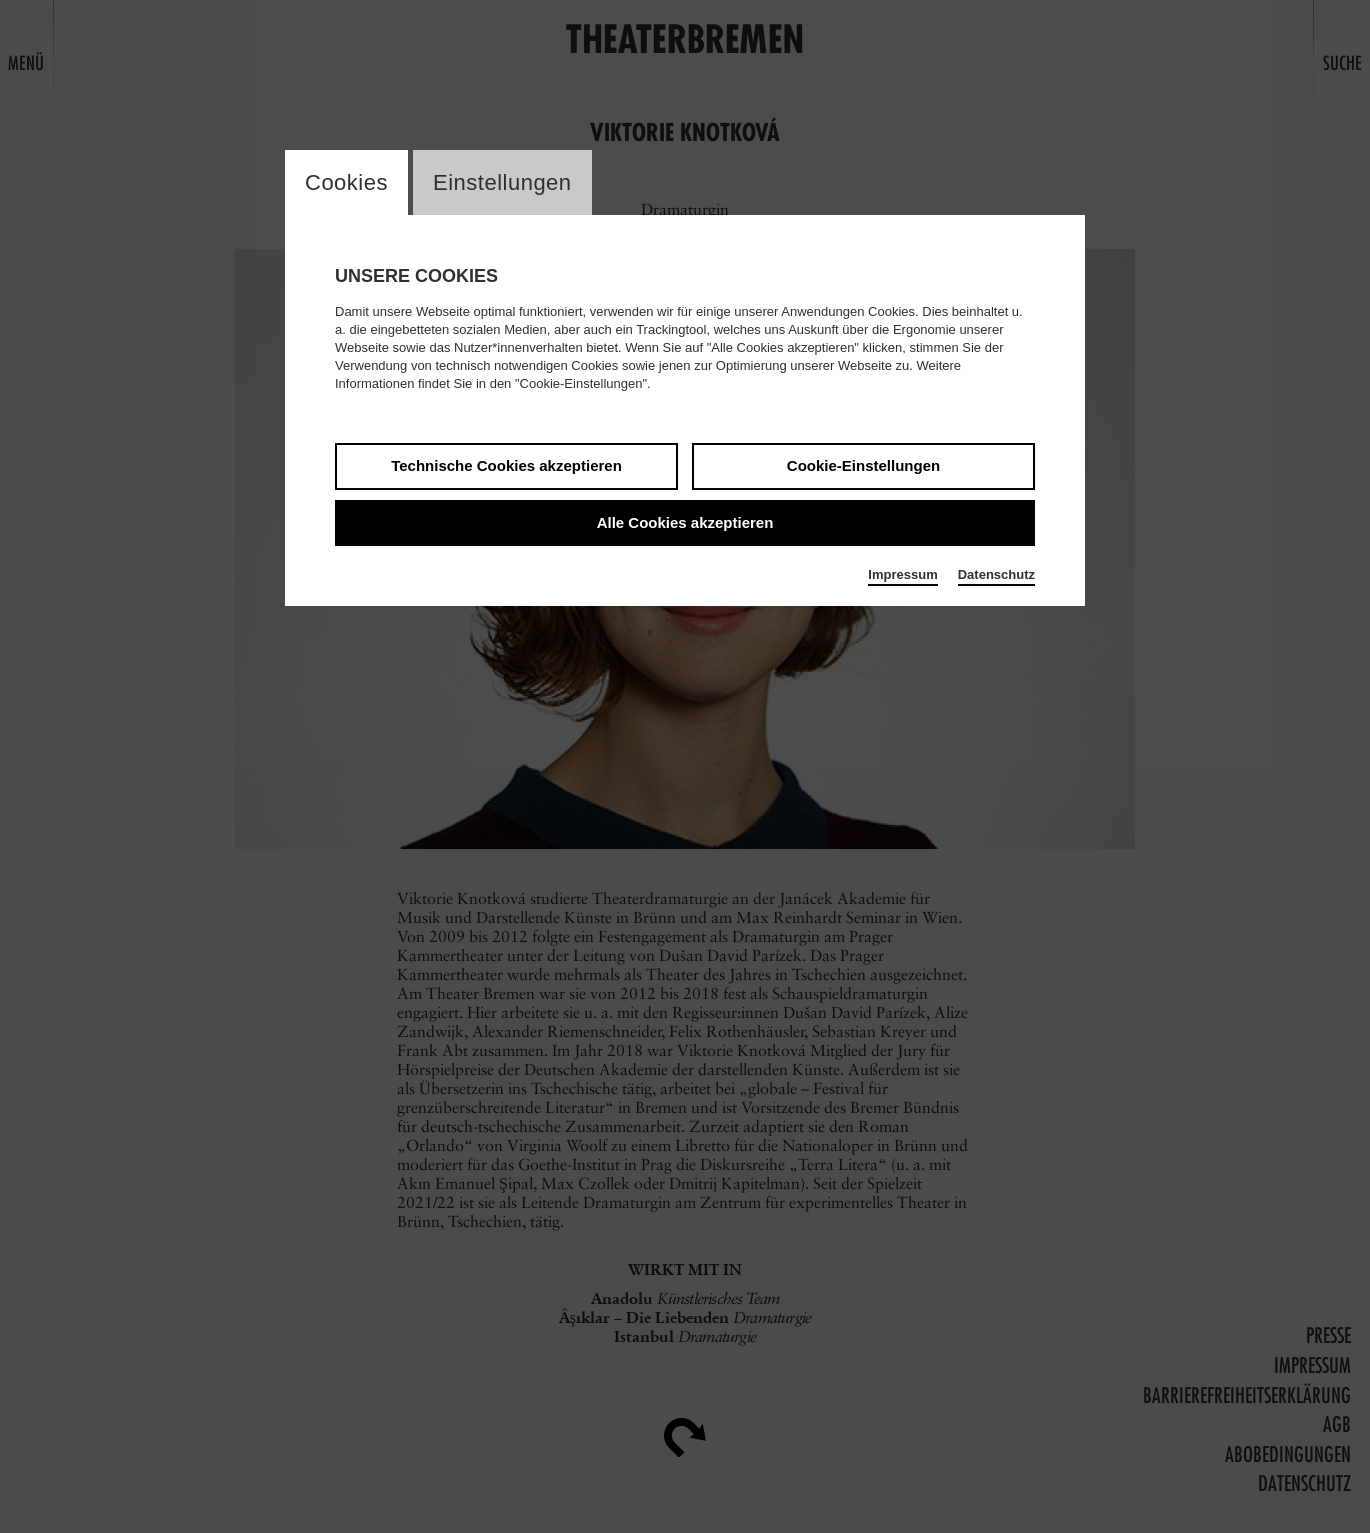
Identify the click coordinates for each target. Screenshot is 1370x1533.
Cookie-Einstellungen (863, 465)
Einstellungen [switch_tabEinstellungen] (502, 182)
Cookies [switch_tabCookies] (346, 182)
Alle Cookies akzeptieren (685, 522)
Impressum (902, 574)
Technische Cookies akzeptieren (506, 465)
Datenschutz (996, 574)
